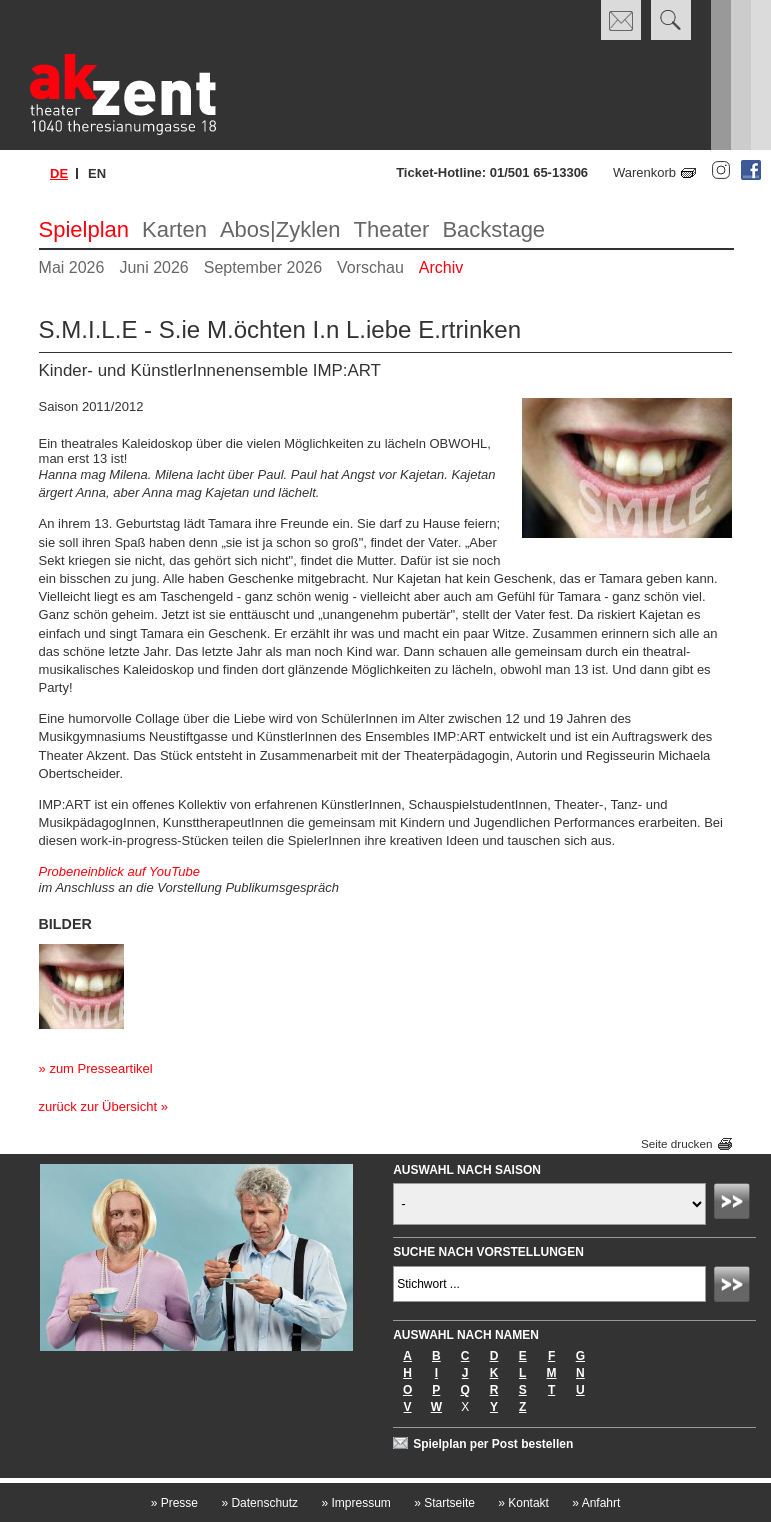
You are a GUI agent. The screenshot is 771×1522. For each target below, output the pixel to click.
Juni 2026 (153, 267)
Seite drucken (676, 1144)
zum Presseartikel (100, 1068)
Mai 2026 (72, 267)
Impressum (355, 1503)
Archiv (441, 267)
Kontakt (523, 1503)
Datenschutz (259, 1503)
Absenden (735, 1204)
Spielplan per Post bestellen (493, 1444)
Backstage (493, 229)
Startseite (444, 1503)
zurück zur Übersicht (98, 1106)
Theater (392, 229)
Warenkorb (644, 172)
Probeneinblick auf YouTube (119, 871)
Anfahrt (596, 1503)
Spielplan (84, 229)
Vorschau (370, 267)
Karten (174, 229)
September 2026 (263, 267)
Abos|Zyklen (280, 229)
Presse (174, 1503)
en (97, 173)
